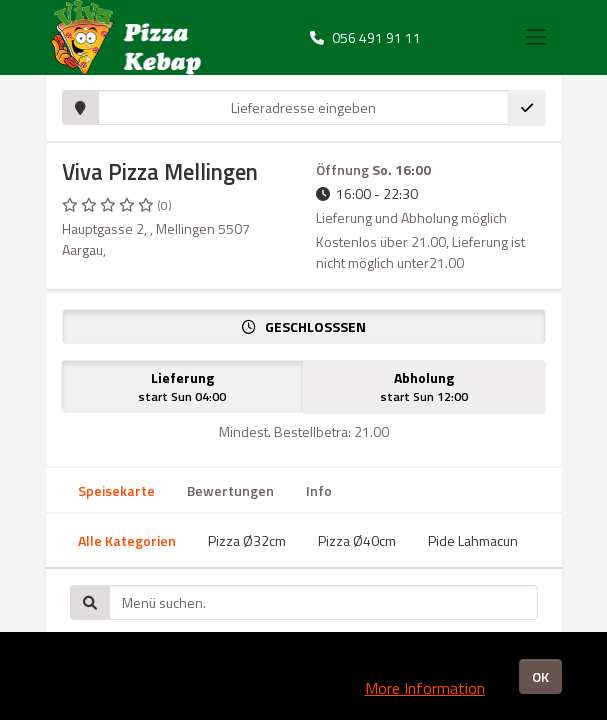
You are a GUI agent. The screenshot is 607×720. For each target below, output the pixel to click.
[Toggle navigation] (536, 37)
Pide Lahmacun (473, 540)
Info (319, 490)
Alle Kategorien (127, 540)
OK (540, 676)
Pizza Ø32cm (247, 540)
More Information (425, 688)
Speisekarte (116, 490)
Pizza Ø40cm (357, 540)
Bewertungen (230, 490)
